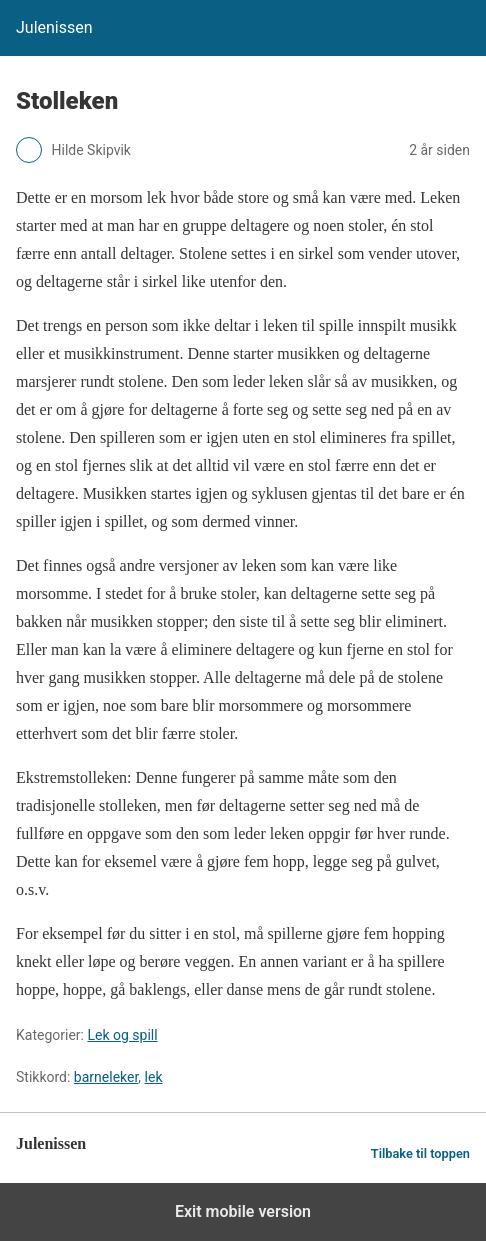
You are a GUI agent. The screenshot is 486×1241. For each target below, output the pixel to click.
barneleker (106, 1077)
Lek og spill (122, 1035)
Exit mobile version (243, 1211)
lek (154, 1077)
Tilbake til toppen (420, 1153)
